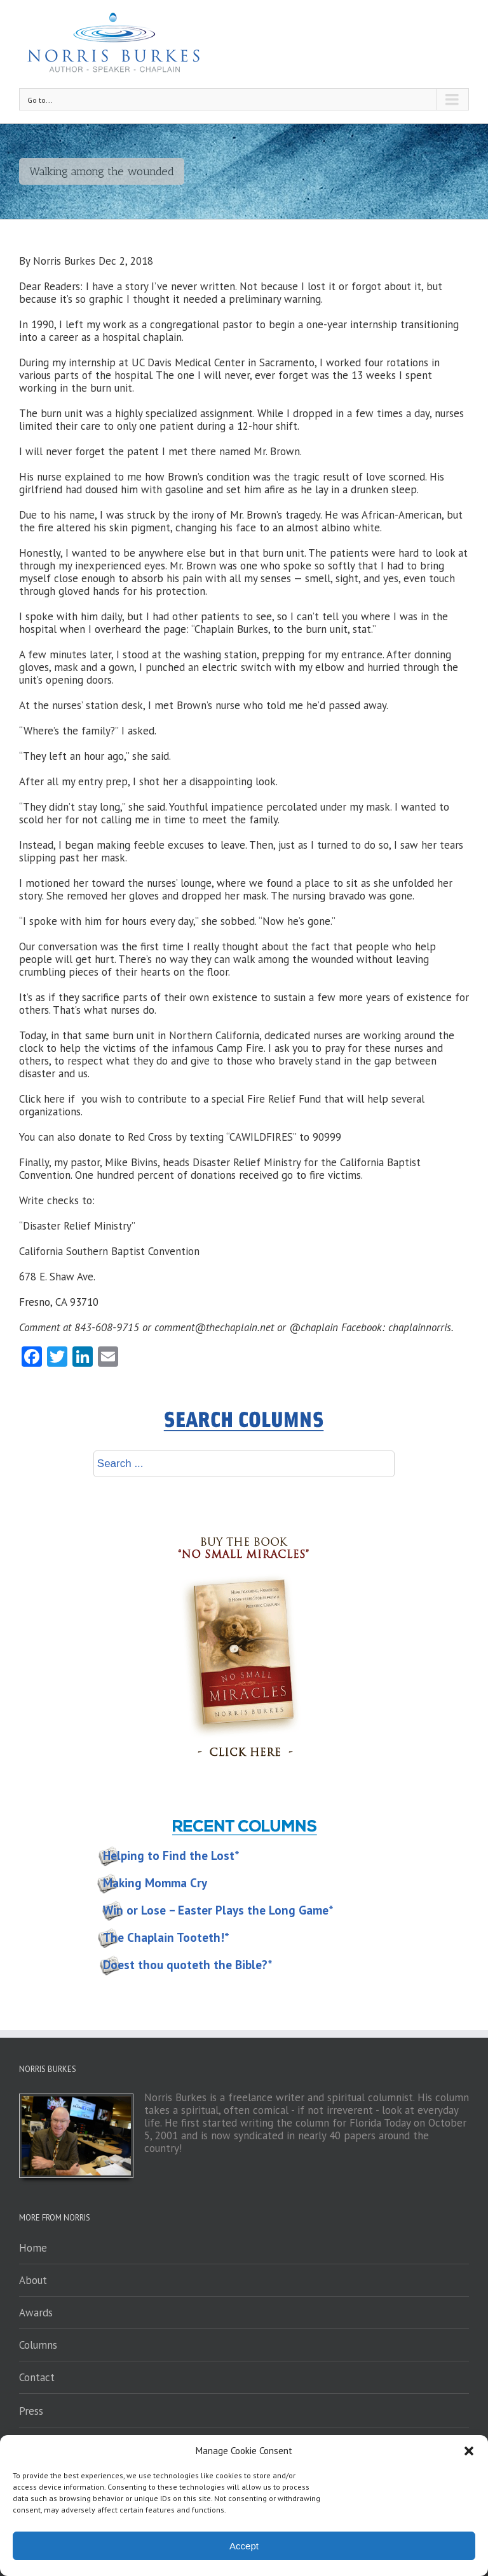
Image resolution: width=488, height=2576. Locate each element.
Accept (244, 2545)
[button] (469, 2451)
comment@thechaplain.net (214, 1327)
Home (33, 2248)
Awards (36, 2313)
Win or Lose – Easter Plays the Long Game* (218, 1910)
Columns (38, 2345)
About (33, 2280)
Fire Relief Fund (284, 1099)
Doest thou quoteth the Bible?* (188, 1964)
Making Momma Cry (155, 1882)
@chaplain (313, 1327)
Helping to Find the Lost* (171, 1855)
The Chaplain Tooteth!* (166, 1937)
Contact (37, 2377)
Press (31, 2411)
